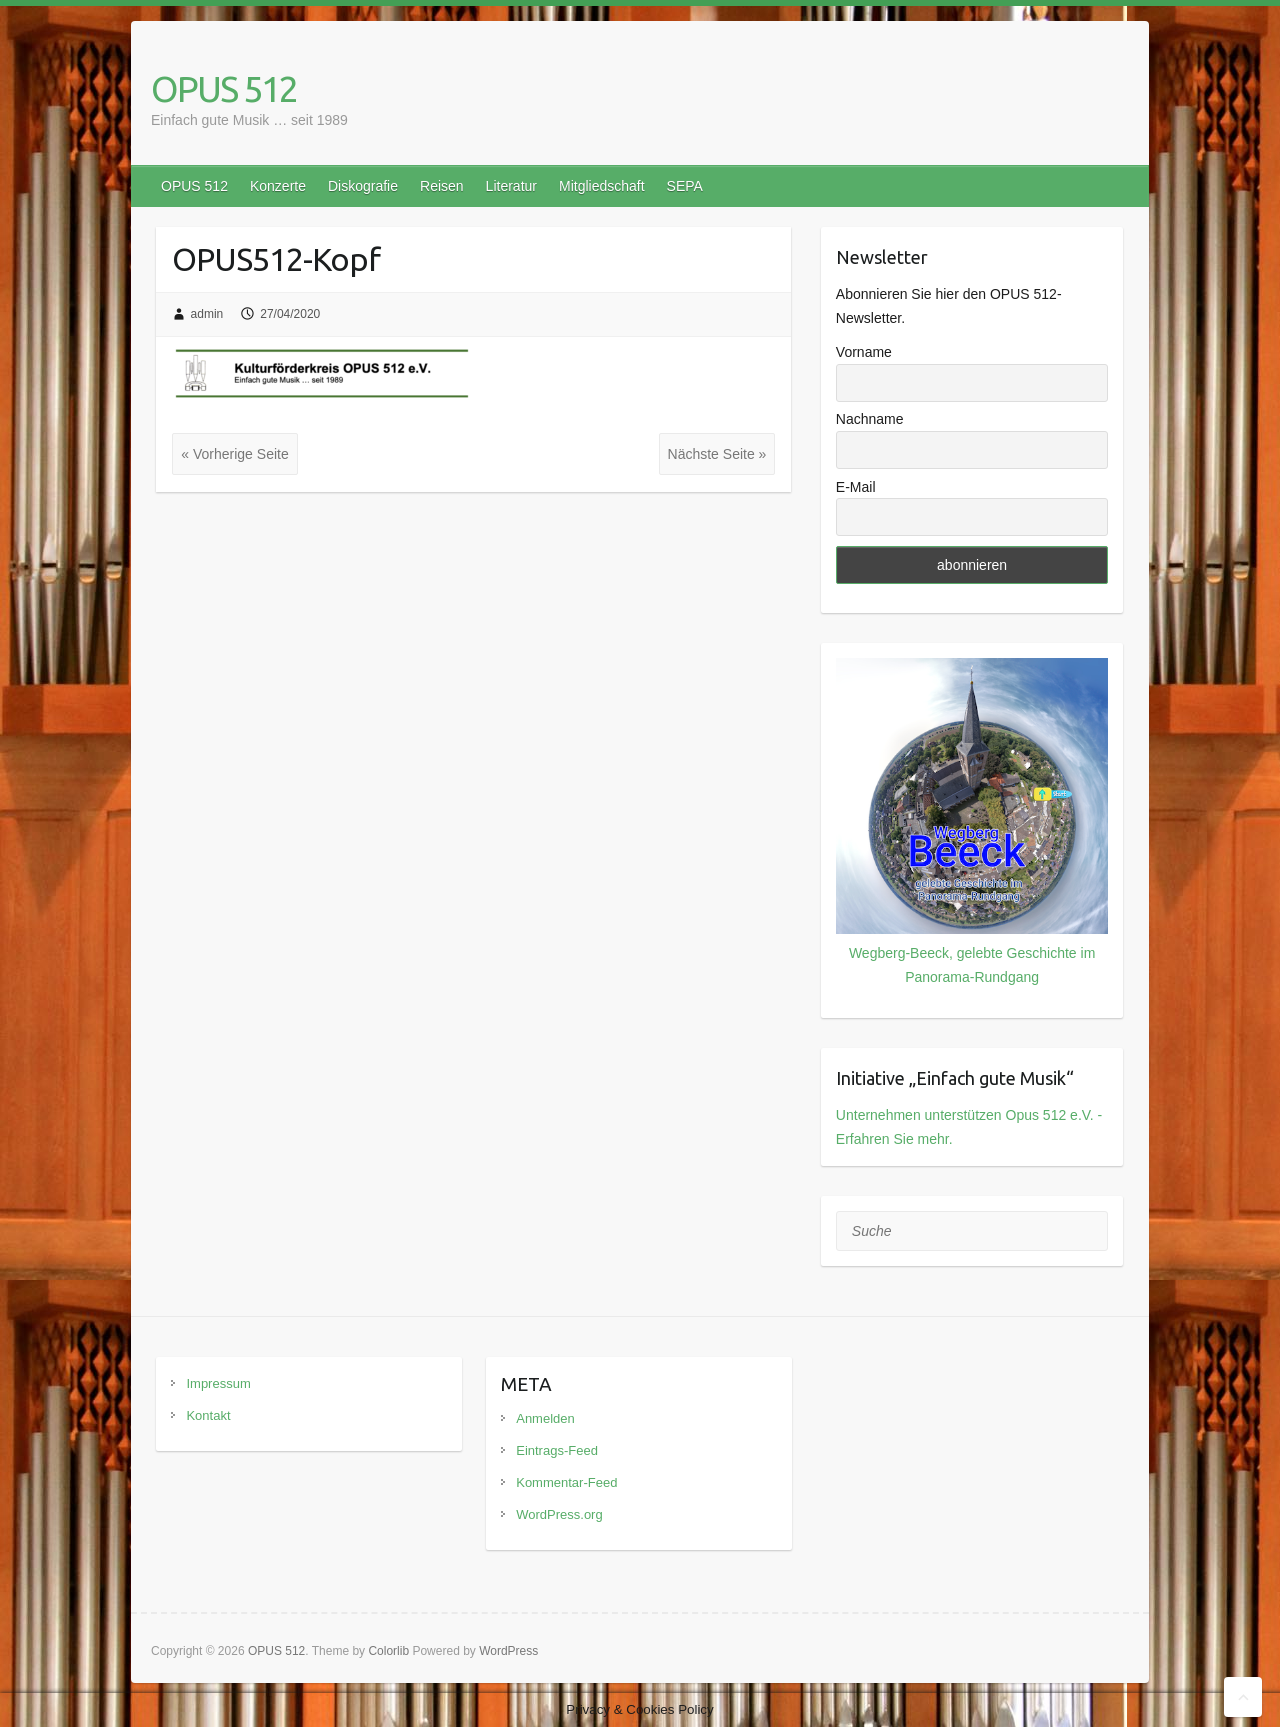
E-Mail (856, 487)
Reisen (442, 186)
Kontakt (208, 1415)
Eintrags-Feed (557, 1450)
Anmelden (545, 1418)
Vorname (864, 352)
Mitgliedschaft (602, 186)
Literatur (511, 186)
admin (207, 314)
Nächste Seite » (717, 454)
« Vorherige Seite (234, 454)
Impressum (218, 1383)
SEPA (685, 186)
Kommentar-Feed (566, 1482)
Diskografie (363, 186)
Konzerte (278, 186)
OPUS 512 (224, 88)
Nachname (870, 419)
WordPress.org (559, 1514)
